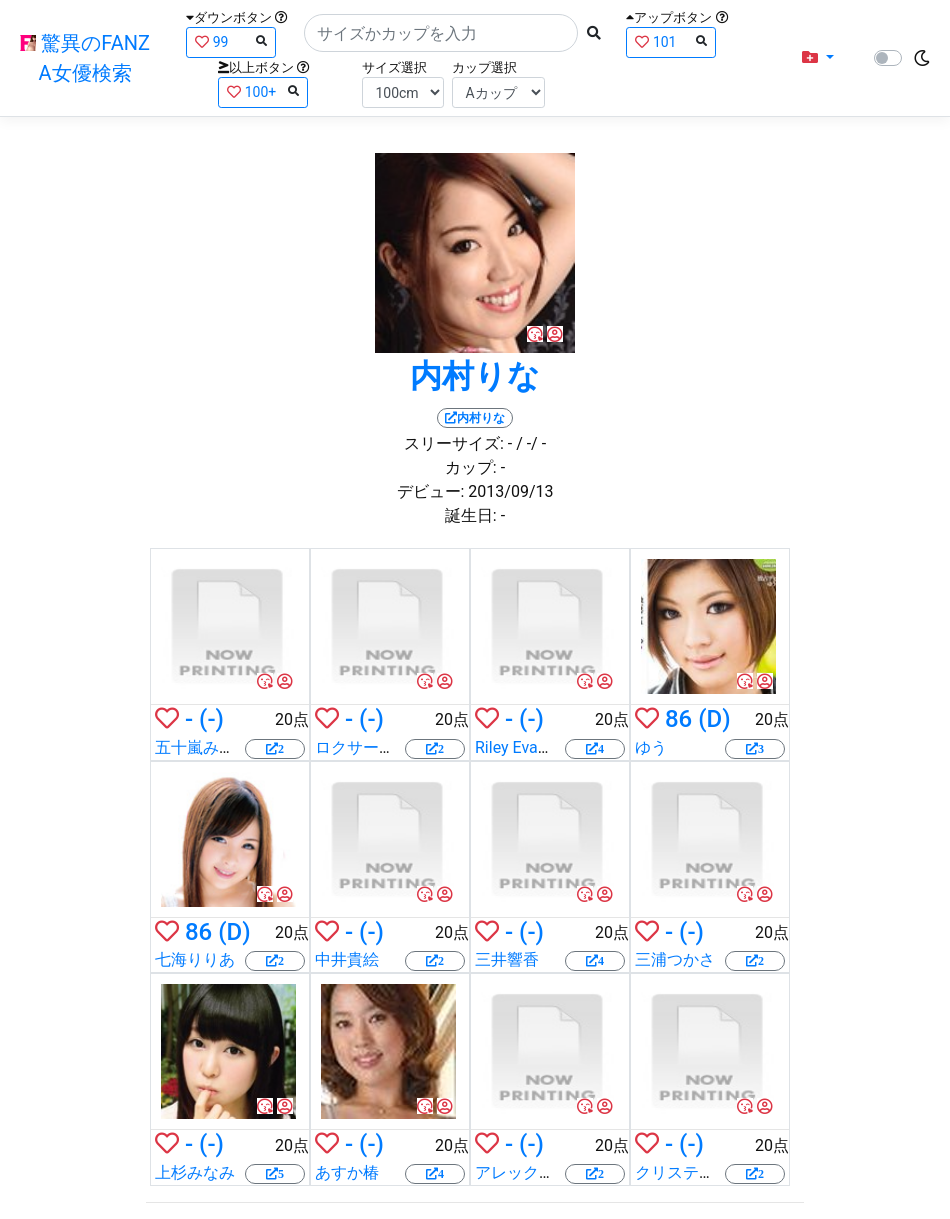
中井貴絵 (347, 959)
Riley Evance (519, 747)
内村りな (475, 376)
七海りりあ (195, 959)
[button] (818, 58)
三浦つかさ (675, 959)
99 (231, 41)
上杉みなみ (195, 1172)
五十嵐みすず (203, 747)
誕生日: (471, 515)
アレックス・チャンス (555, 1172)
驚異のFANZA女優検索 (85, 58)
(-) (211, 719)
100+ (263, 91)
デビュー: (431, 491)
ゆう (651, 747)
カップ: (471, 467)
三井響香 (507, 959)
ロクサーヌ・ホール (387, 747)
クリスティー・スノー (715, 1172)
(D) (714, 719)
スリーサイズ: (454, 443)
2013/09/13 (510, 491)
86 (678, 719)
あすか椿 (347, 1172)
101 (671, 41)
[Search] (441, 33)
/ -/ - (531, 443)
